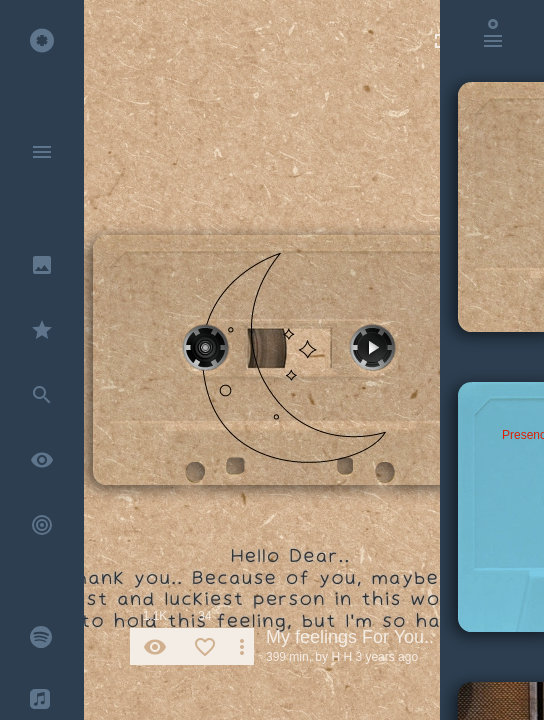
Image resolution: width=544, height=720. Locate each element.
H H (341, 657)
